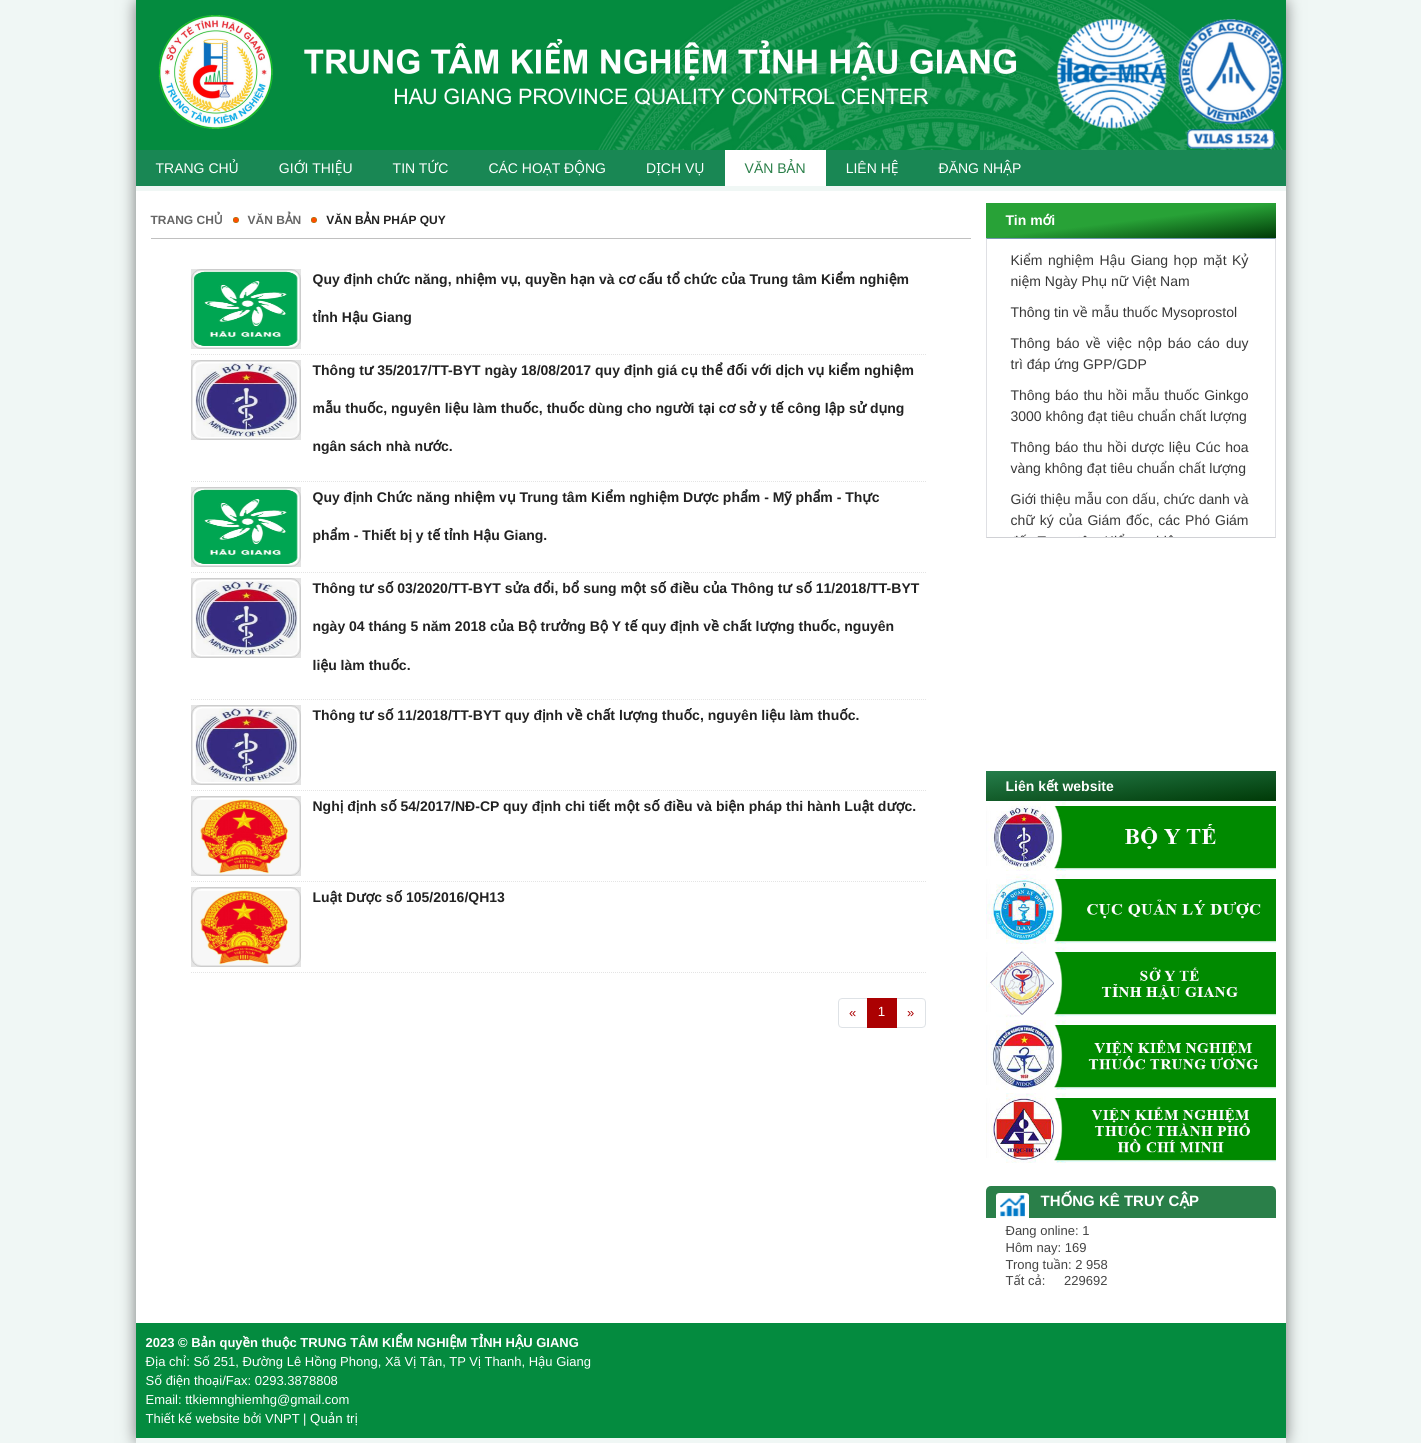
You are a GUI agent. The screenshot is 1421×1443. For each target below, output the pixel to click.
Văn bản (275, 220)
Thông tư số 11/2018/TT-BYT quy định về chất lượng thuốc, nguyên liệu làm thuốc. (586, 715)
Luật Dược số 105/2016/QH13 (409, 897)
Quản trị (334, 1418)
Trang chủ (187, 220)
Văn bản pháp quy (385, 220)
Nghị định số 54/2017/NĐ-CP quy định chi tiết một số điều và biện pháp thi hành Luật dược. (615, 806)
